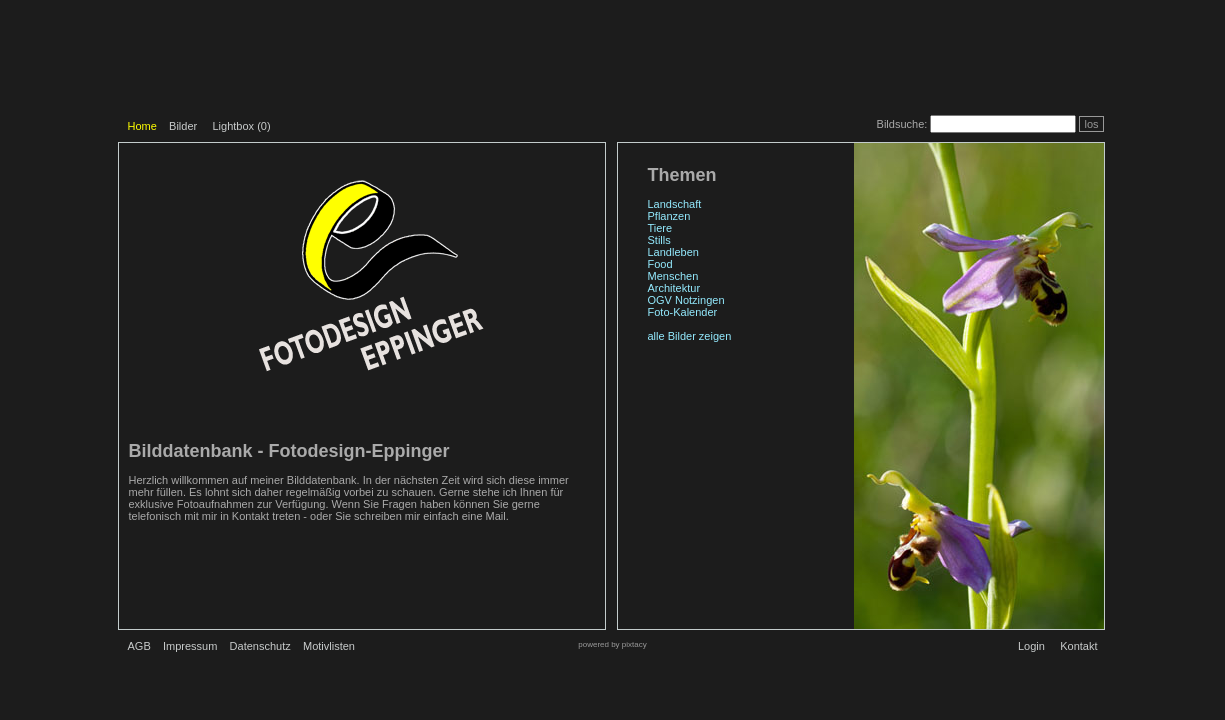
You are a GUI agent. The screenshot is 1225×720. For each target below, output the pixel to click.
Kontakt (1078, 646)
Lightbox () (241, 126)
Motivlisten (329, 646)
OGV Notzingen (686, 300)
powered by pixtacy (612, 644)
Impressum (190, 646)
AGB (139, 646)
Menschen (673, 276)
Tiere (660, 228)
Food (660, 264)
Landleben (673, 252)
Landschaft (675, 204)
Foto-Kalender (683, 312)
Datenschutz (260, 646)
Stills (659, 240)
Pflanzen (669, 216)
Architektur (674, 288)
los (1091, 124)
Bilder (183, 126)
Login (1031, 646)
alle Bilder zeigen (690, 336)
